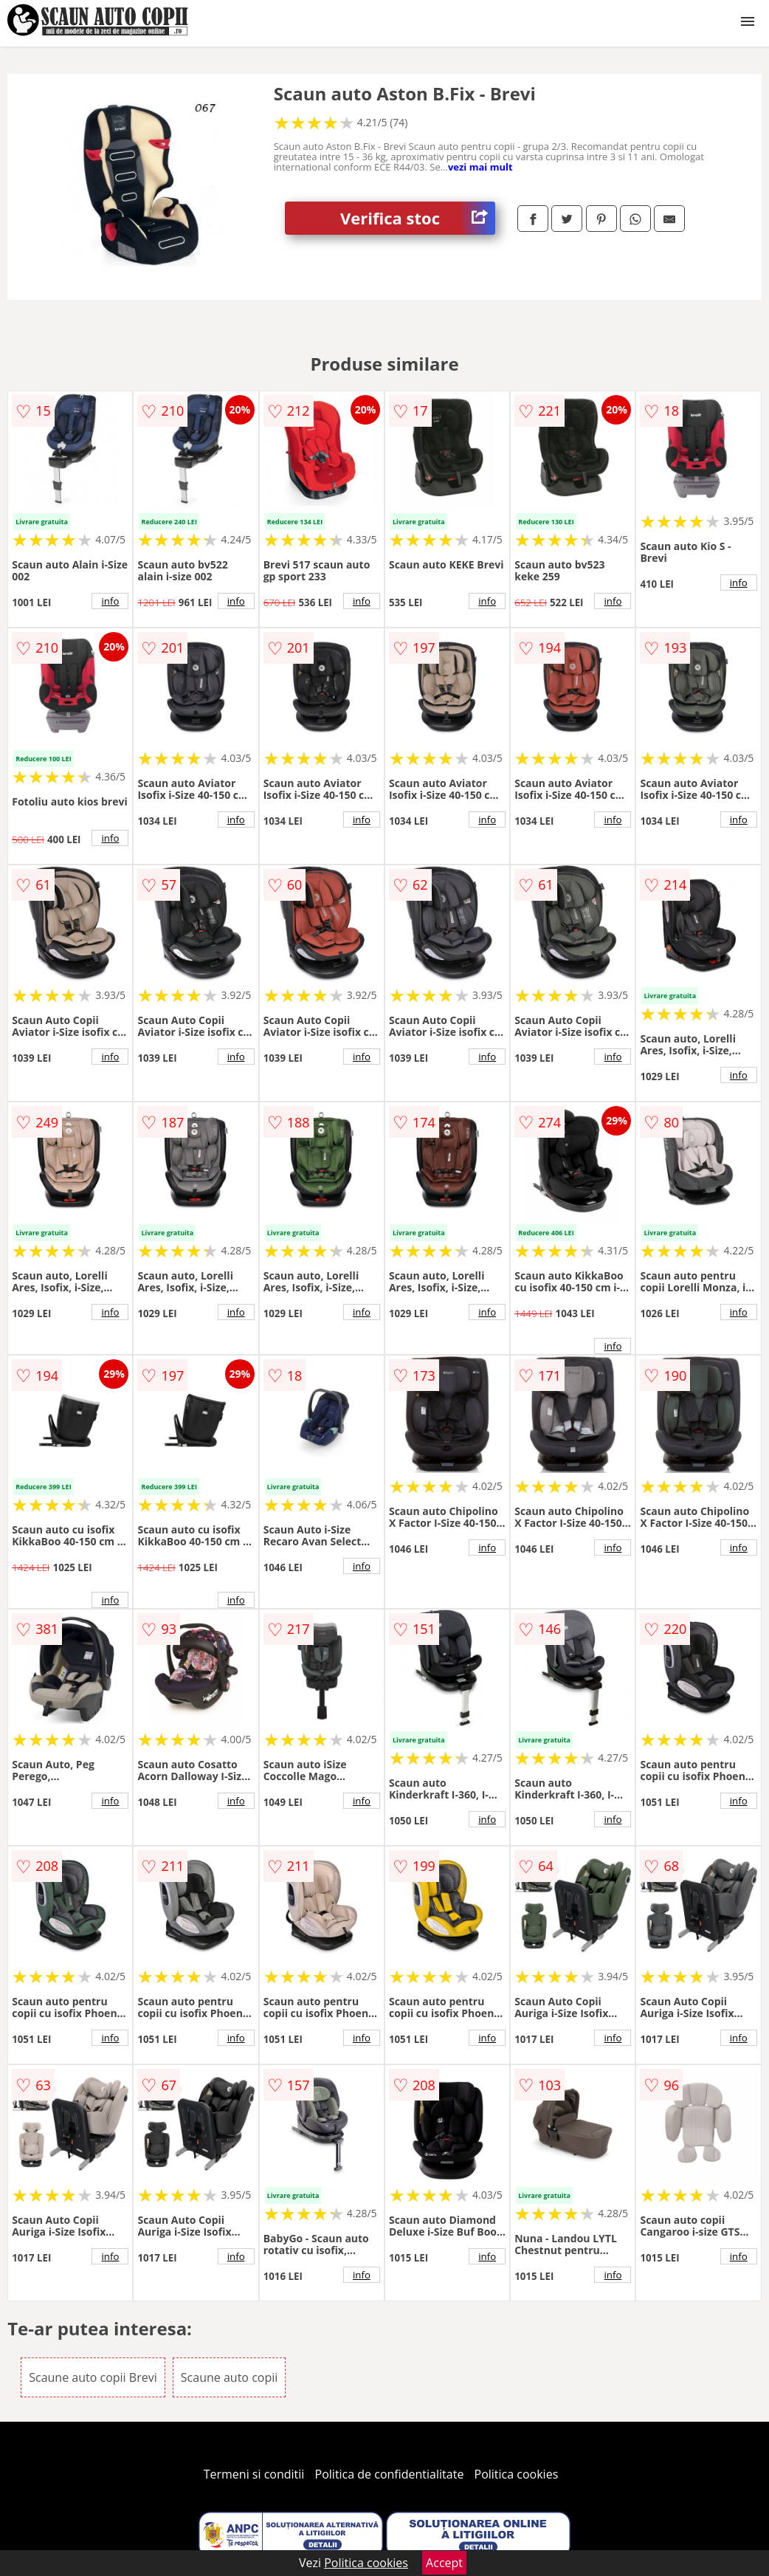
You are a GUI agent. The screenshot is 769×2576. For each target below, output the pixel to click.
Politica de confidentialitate (389, 2474)
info (110, 601)
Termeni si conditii (254, 2474)
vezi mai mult (480, 167)
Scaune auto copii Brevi (92, 2377)
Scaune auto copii (229, 2377)
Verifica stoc (417, 218)
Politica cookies (517, 2474)
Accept (444, 2563)
